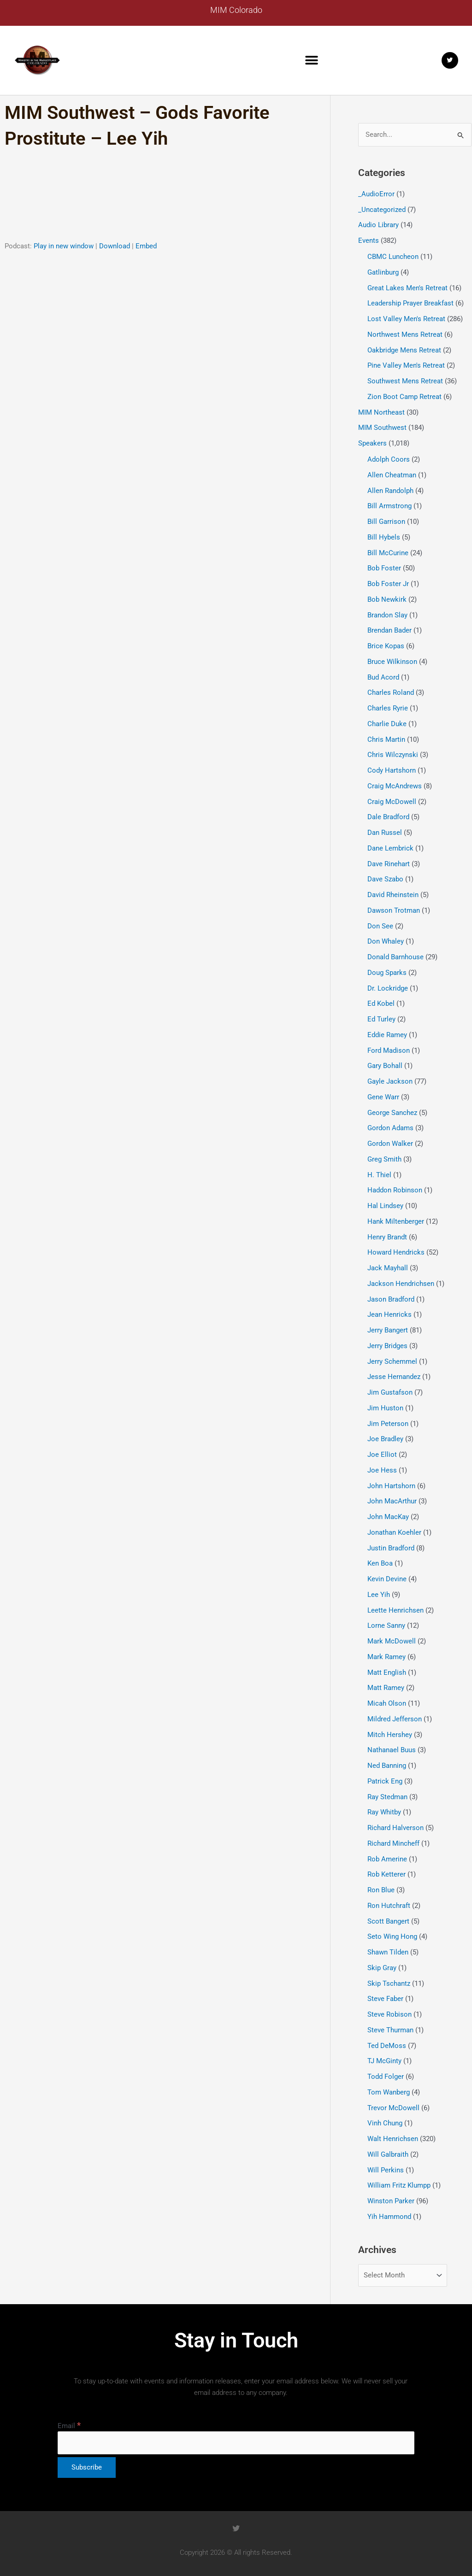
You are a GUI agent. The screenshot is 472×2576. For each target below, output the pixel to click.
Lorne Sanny (386, 1625)
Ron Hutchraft (388, 1905)
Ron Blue (381, 1890)
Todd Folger (385, 2076)
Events (368, 240)
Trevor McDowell (393, 2108)
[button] (311, 60)
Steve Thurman (390, 2030)
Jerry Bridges (387, 1346)
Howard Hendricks (396, 1252)
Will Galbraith (387, 2154)
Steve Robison (389, 2014)
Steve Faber (385, 1999)
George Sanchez (392, 1113)
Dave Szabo (385, 879)
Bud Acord (383, 677)
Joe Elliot (382, 1454)
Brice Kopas (385, 646)
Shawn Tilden (387, 1952)
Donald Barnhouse (395, 957)
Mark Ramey (386, 1657)
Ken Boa (380, 1563)
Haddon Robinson (394, 1190)
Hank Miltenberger (395, 1221)
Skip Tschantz (388, 1983)
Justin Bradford (390, 1548)
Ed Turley (381, 1019)
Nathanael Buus (391, 1750)
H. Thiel (379, 1175)
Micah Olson (386, 1703)
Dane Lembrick (390, 848)
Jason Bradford (390, 1299)
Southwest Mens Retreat (405, 381)
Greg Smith (384, 1159)
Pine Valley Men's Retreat (406, 365)
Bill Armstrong (389, 506)
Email (69, 2426)
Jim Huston (385, 1408)
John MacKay (388, 1517)
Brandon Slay (387, 615)
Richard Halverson (395, 1828)
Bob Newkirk (387, 599)
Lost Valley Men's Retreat (406, 319)
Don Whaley (385, 941)
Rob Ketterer (386, 1874)
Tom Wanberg (388, 2092)
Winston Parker (390, 2201)
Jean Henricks (389, 1314)
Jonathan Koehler (394, 1532)
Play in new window (64, 246)
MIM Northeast (381, 412)
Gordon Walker (390, 1143)
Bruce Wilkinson (392, 661)
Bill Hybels (383, 537)
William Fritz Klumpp (399, 2185)
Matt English (386, 1672)
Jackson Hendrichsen (400, 1283)
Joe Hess (382, 1470)
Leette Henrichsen (395, 1610)
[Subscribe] (87, 2467)
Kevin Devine (387, 1579)
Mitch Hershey (389, 1735)
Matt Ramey (385, 1688)
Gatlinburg (383, 272)
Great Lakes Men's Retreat (407, 288)
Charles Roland (390, 692)
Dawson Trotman (393, 910)
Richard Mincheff (393, 1843)
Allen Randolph (390, 491)
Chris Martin (386, 739)
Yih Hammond (389, 2216)
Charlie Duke (387, 724)
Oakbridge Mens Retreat (404, 350)
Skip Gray (381, 1968)
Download (114, 246)
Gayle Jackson (390, 1081)
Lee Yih (378, 1594)
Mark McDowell (391, 1641)
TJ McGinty (384, 2061)
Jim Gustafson (390, 1392)
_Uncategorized (382, 209)
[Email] (236, 2442)
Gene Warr (383, 1097)
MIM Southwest (382, 427)
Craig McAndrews (394, 786)
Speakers (372, 443)
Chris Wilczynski (392, 755)
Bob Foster (384, 568)
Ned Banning (386, 1765)
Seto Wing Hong (392, 1936)
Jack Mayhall (387, 1268)
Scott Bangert (388, 1921)
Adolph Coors (388, 459)
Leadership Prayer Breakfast (410, 303)
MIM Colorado (236, 10)
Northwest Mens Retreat (404, 334)
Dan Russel (384, 832)
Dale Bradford (388, 817)
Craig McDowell (391, 802)
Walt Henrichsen (392, 2139)
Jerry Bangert (387, 1330)
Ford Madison (388, 1050)
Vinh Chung (384, 2123)
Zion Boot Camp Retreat (404, 397)
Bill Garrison (386, 521)
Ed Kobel (381, 1003)
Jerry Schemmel (392, 1361)
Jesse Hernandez (393, 1377)
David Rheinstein (393, 895)
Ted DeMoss (386, 2046)
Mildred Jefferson (394, 1719)
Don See (380, 926)
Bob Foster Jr (388, 584)
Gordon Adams (390, 1128)
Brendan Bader (389, 630)
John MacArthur (392, 1501)
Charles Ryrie (387, 708)
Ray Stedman (387, 1797)
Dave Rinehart (388, 864)
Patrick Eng (384, 1781)
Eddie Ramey (387, 1035)
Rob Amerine (387, 1859)
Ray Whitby (384, 1812)
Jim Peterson (387, 1424)
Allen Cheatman (391, 475)
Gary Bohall (384, 1066)
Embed (146, 246)
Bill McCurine (387, 553)
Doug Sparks (387, 972)
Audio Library (378, 225)
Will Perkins (385, 2170)
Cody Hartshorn (391, 770)
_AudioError (376, 194)
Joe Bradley (385, 1439)
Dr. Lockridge (387, 988)
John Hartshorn (391, 1486)
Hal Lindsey (385, 1206)
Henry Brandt (387, 1237)
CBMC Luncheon (393, 256)
